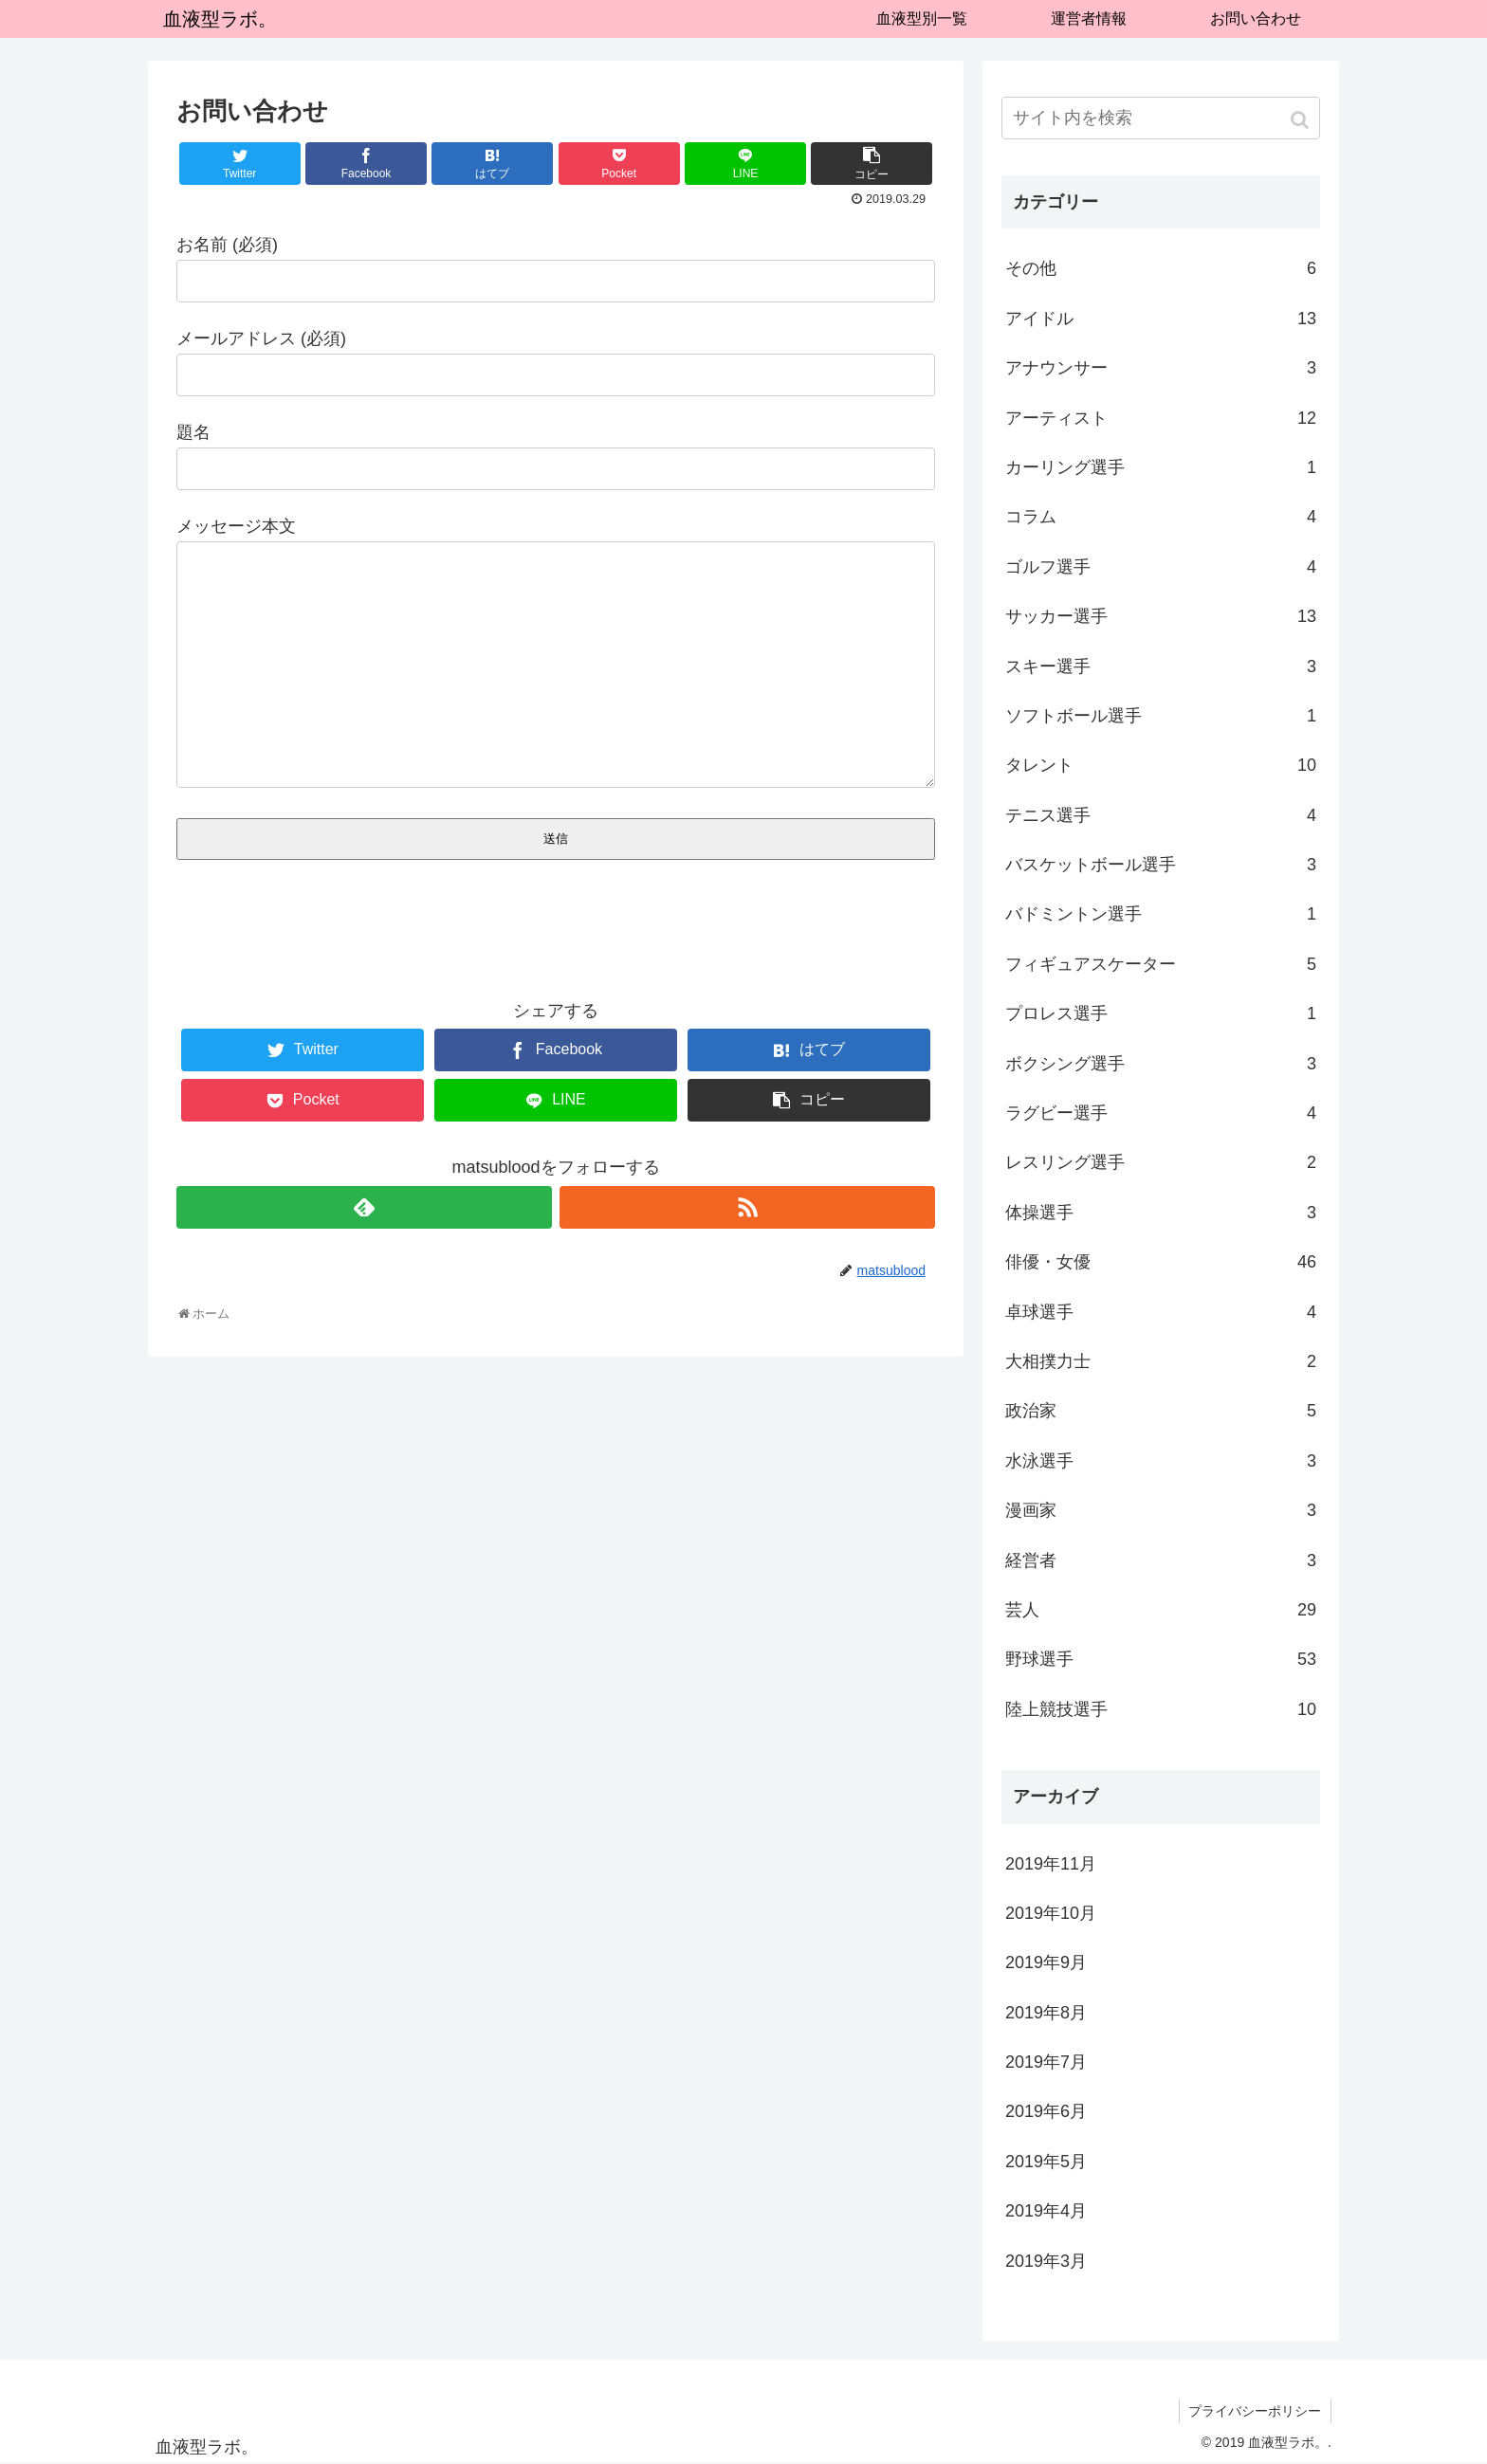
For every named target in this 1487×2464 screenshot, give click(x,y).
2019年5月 (1046, 2161)
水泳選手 (1160, 1461)
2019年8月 (1046, 2012)
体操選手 (1160, 1212)
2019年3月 (1046, 2261)
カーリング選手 (1160, 467)
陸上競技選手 (1160, 1709)
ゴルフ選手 (1160, 567)
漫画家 (1160, 1510)
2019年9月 (1046, 1962)
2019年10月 (1050, 1913)
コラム (1160, 517)
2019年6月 (1046, 2111)
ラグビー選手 (1160, 1113)
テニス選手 (1160, 815)
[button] (1301, 120)
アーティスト (1160, 418)
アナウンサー (1160, 368)
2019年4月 (1046, 2210)
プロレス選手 (1160, 1013)
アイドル (1160, 318)
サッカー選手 (1160, 616)
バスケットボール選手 (1160, 864)
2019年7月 (1046, 2062)
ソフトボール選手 (1160, 716)
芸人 (1160, 1610)
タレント (1160, 765)
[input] (1160, 118)
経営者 (1160, 1560)
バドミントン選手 (1160, 914)
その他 (1160, 268)
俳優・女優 (1160, 1262)
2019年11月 (1050, 1863)
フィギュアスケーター (1160, 964)
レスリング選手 (1160, 1162)
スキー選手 (1160, 666)
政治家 (1160, 1411)
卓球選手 (1160, 1312)
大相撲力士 (1160, 1361)
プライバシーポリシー (1254, 2410)
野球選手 (1160, 1659)
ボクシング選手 (1160, 1064)
